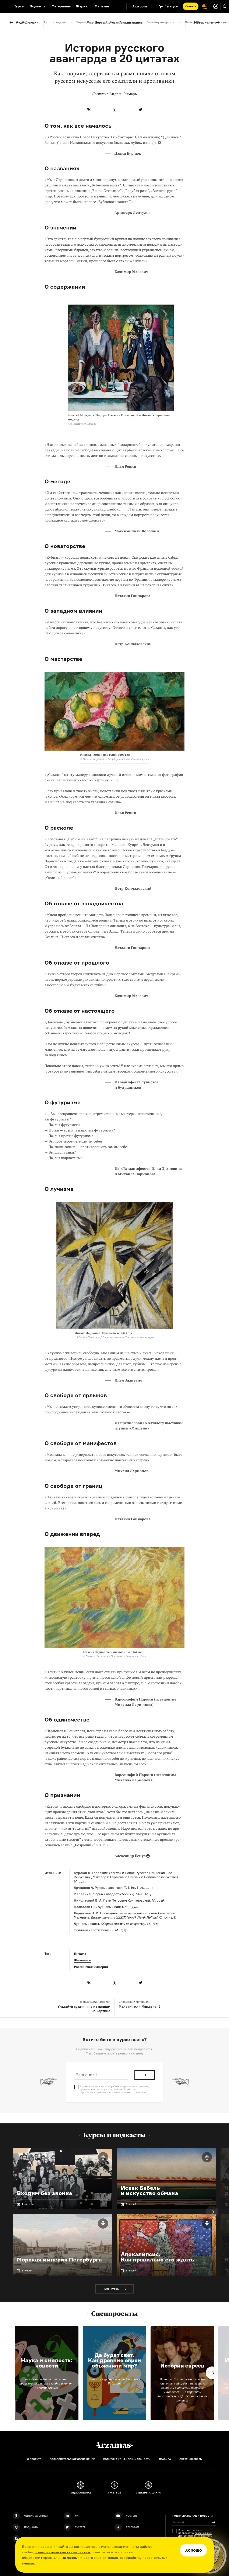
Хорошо (193, 2550)
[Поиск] (225, 6)
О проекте (34, 2459)
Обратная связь (190, 2459)
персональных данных (60, 2557)
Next (212, 2212)
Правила (165, 2459)
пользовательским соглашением (62, 2552)
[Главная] (114, 2445)
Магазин (102, 6)
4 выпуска (28, 2204)
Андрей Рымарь (123, 94)
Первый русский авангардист (114, 22)
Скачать (190, 6)
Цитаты (80, 1954)
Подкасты (38, 6)
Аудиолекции (27, 22)
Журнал (82, 6)
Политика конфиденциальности (127, 2459)
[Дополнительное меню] (118, 6)
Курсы (19, 6)
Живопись (82, 1960)
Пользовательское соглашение (72, 2459)
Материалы (203, 22)
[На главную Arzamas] (4, 6)
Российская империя (91, 1967)
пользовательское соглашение (127, 2092)
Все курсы (112, 2288)
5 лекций (131, 2204)
